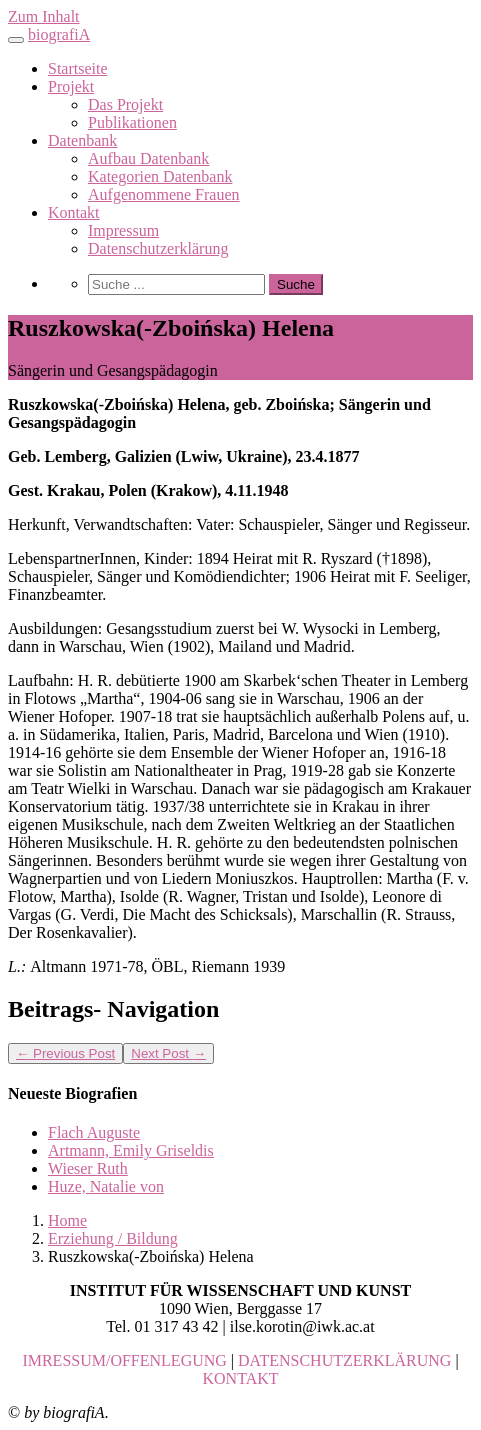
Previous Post (65, 1053)
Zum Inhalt (44, 16)
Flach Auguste (94, 1132)
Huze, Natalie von (106, 1186)
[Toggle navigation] (16, 40)
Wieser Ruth (88, 1168)
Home (67, 1220)
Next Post (168, 1053)
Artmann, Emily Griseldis (131, 1150)
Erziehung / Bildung (113, 1238)
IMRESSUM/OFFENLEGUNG (124, 1360)
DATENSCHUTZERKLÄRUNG (344, 1360)
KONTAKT (240, 1378)
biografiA (59, 34)
